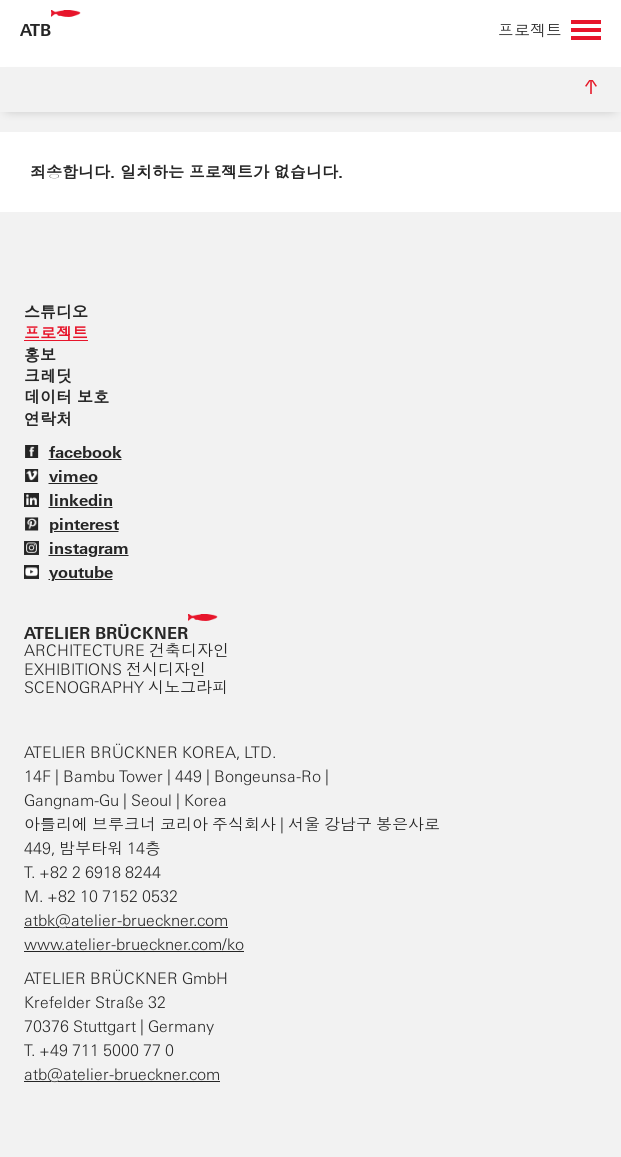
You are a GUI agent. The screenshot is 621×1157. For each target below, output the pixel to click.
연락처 (48, 419)
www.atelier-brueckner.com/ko (134, 944)
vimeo (61, 476)
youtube (68, 572)
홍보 (40, 355)
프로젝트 (56, 333)
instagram (76, 548)
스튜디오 (56, 312)
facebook (73, 452)
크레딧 (48, 376)
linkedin (68, 500)
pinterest (71, 524)
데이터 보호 (66, 397)
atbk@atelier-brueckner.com (126, 920)
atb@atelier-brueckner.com (122, 1074)
